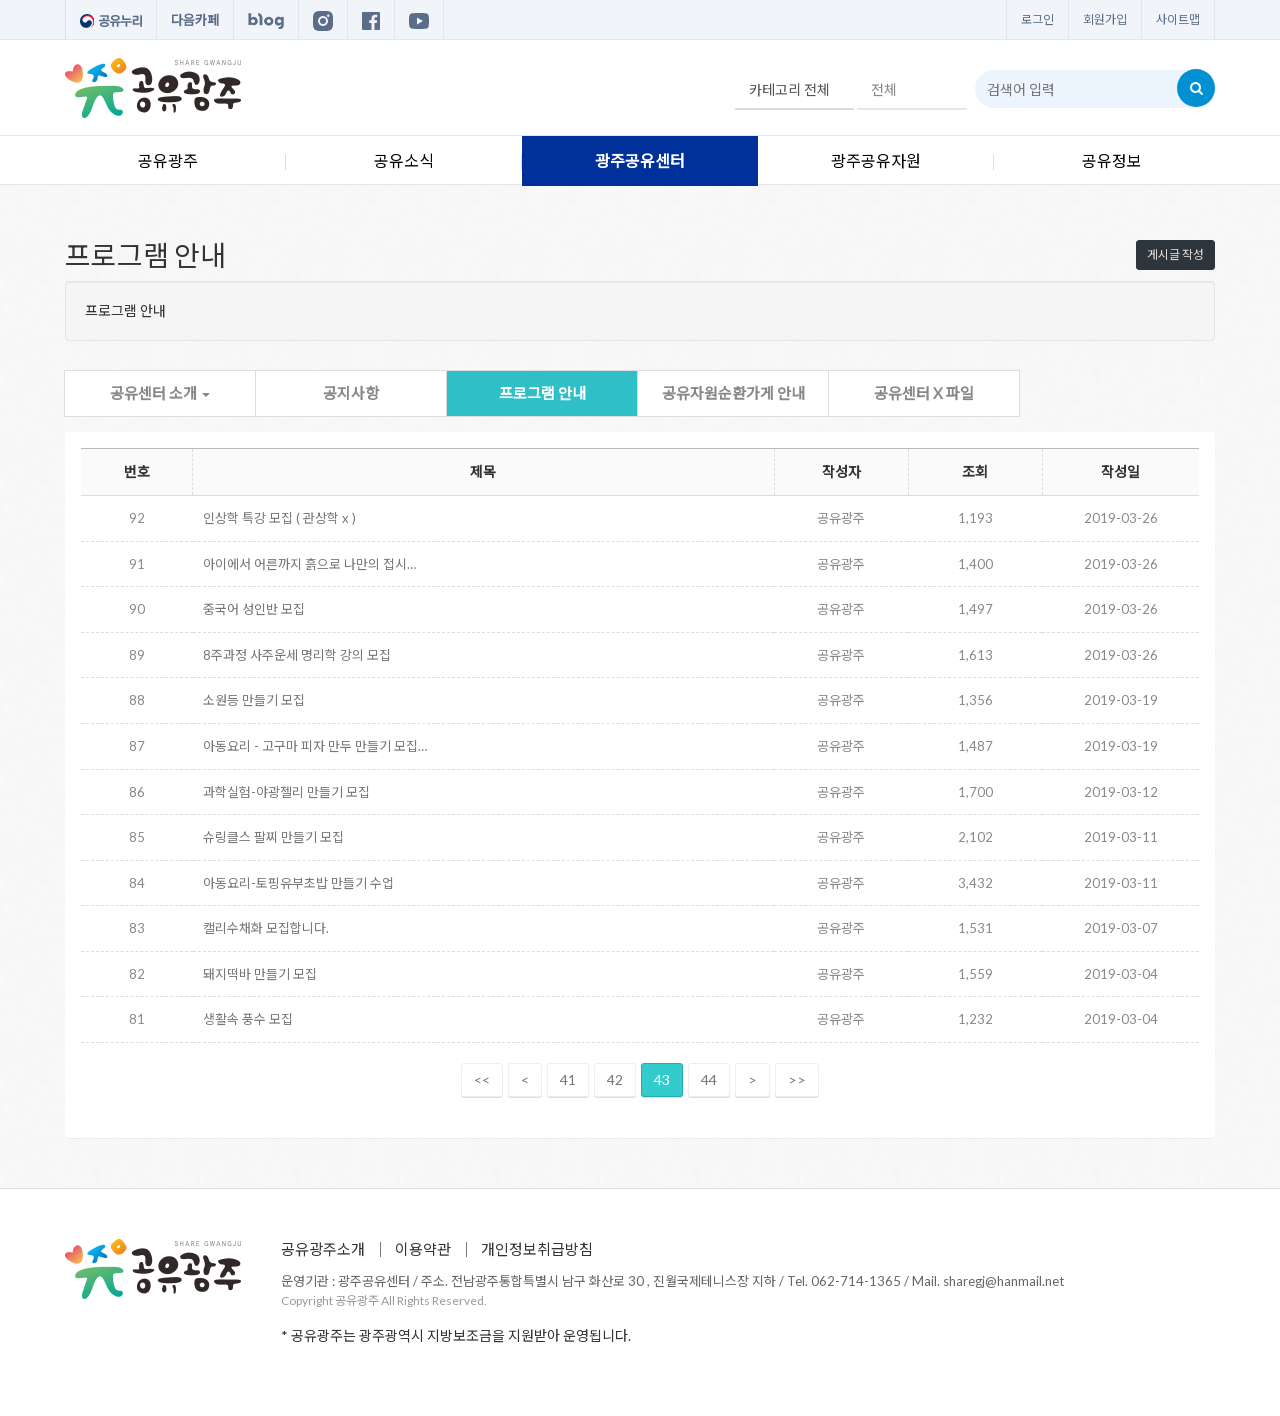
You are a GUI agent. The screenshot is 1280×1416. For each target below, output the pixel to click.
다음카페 (195, 20)
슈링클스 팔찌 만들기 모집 (273, 837)
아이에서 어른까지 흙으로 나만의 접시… (309, 564)
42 (615, 1079)
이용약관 (423, 1249)
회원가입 (1105, 19)
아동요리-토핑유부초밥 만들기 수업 (298, 883)
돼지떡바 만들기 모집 (260, 974)
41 (568, 1079)
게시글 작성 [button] (1175, 254)
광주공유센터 (640, 160)
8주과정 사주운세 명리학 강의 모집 (297, 655)
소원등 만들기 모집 (254, 700)
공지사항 (351, 393)
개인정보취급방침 (537, 1249)
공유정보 (1112, 160)
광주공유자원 (876, 160)
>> (797, 1079)
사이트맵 (1178, 19)
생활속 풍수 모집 (248, 1019)
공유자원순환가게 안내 (733, 393)
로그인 (1037, 19)
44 (709, 1079)
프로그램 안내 (542, 393)
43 (662, 1079)
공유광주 (168, 160)
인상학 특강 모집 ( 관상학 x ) (279, 518)
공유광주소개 (323, 1249)
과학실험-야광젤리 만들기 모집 (286, 792)
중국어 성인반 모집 (254, 609)
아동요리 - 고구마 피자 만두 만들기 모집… (315, 746)
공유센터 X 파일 (924, 393)
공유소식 (404, 160)
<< (482, 1079)
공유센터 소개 (160, 393)
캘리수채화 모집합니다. (266, 928)
